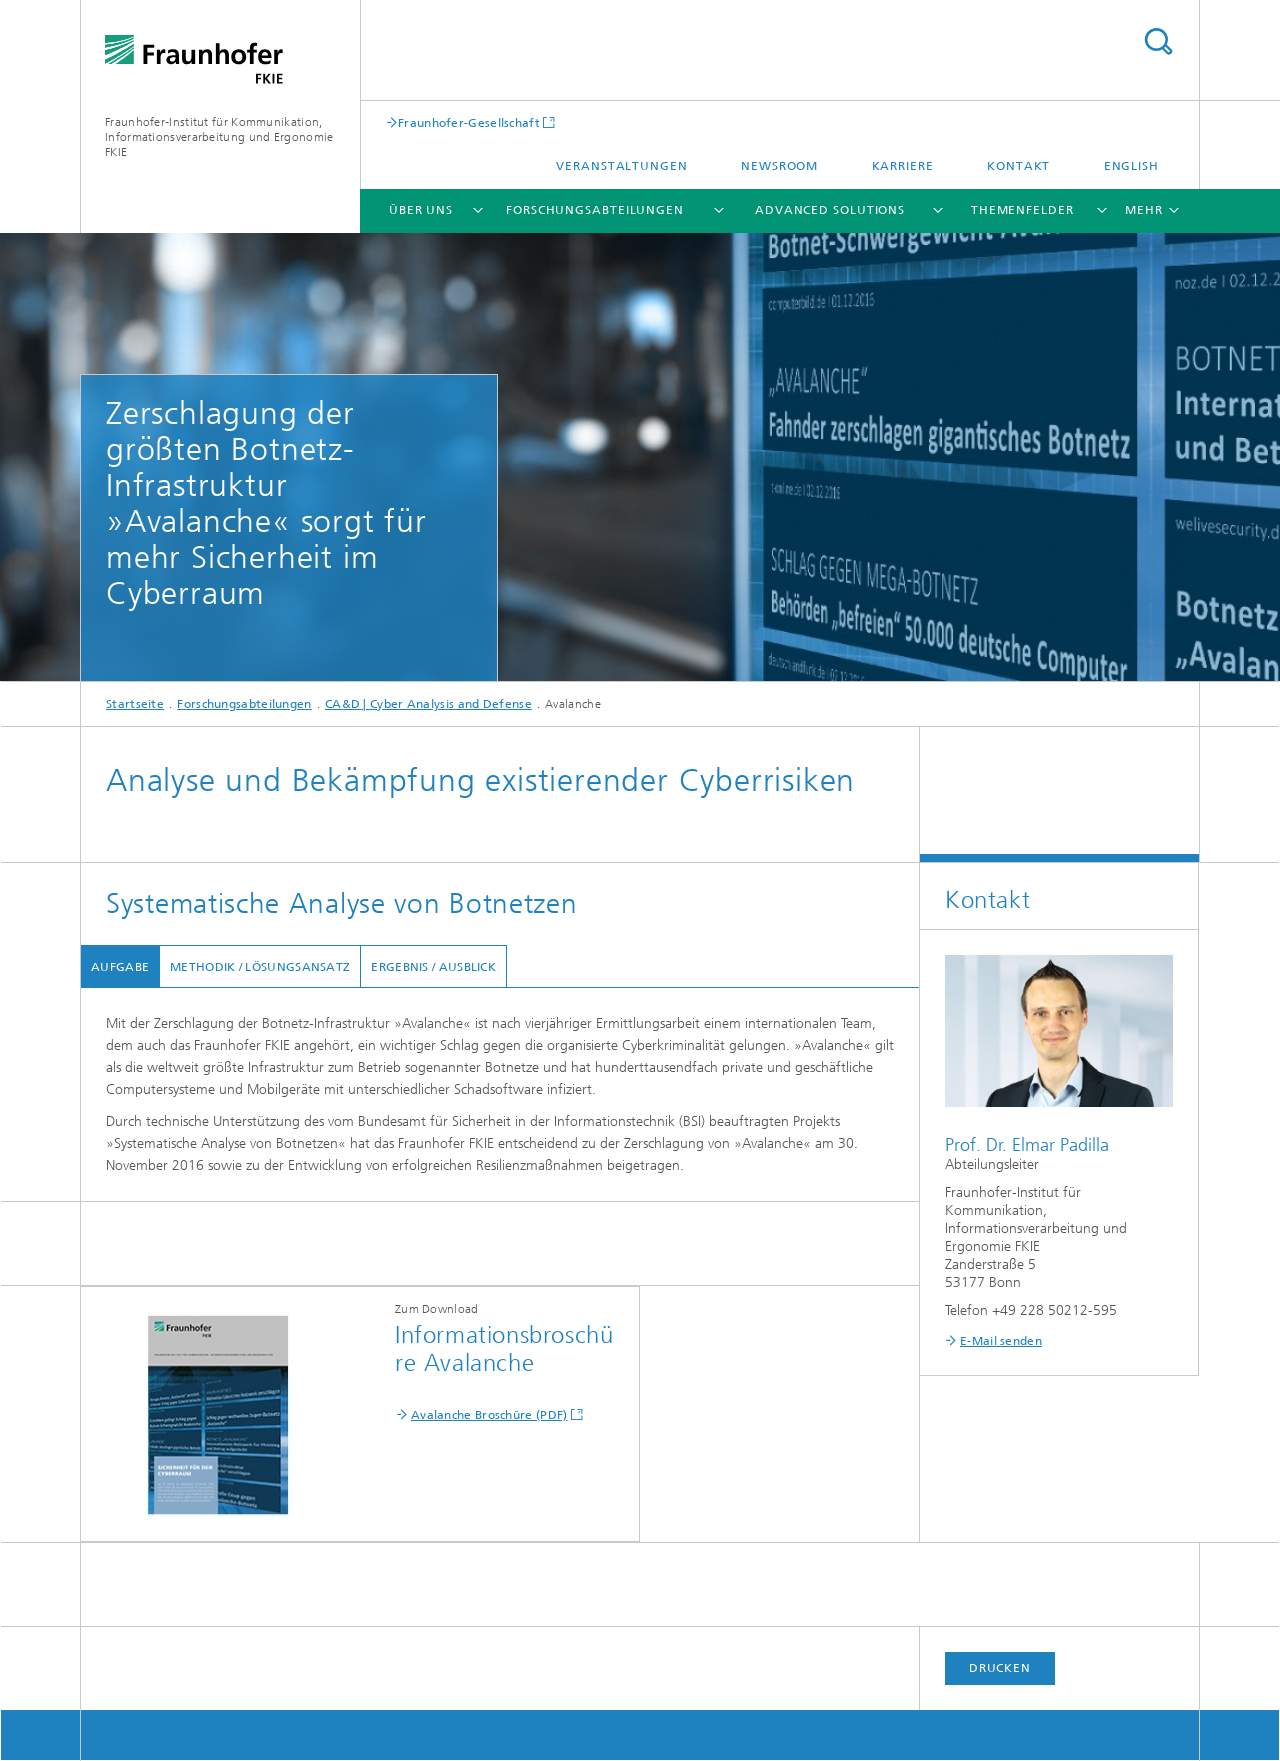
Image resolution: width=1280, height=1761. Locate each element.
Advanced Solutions (830, 210)
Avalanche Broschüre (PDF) (489, 1415)
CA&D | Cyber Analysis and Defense (428, 704)
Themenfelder (1022, 210)
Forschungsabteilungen (595, 210)
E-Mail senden (1001, 1341)
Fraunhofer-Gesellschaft (469, 122)
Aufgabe (120, 967)
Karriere (903, 166)
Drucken (1000, 1668)
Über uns (421, 210)
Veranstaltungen (622, 166)
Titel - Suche (1158, 41)
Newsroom (779, 166)
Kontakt (1018, 166)
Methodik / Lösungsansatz (260, 967)
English (1131, 166)
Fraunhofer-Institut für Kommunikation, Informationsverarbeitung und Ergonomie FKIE (219, 137)
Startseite (135, 704)
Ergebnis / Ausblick (433, 967)
